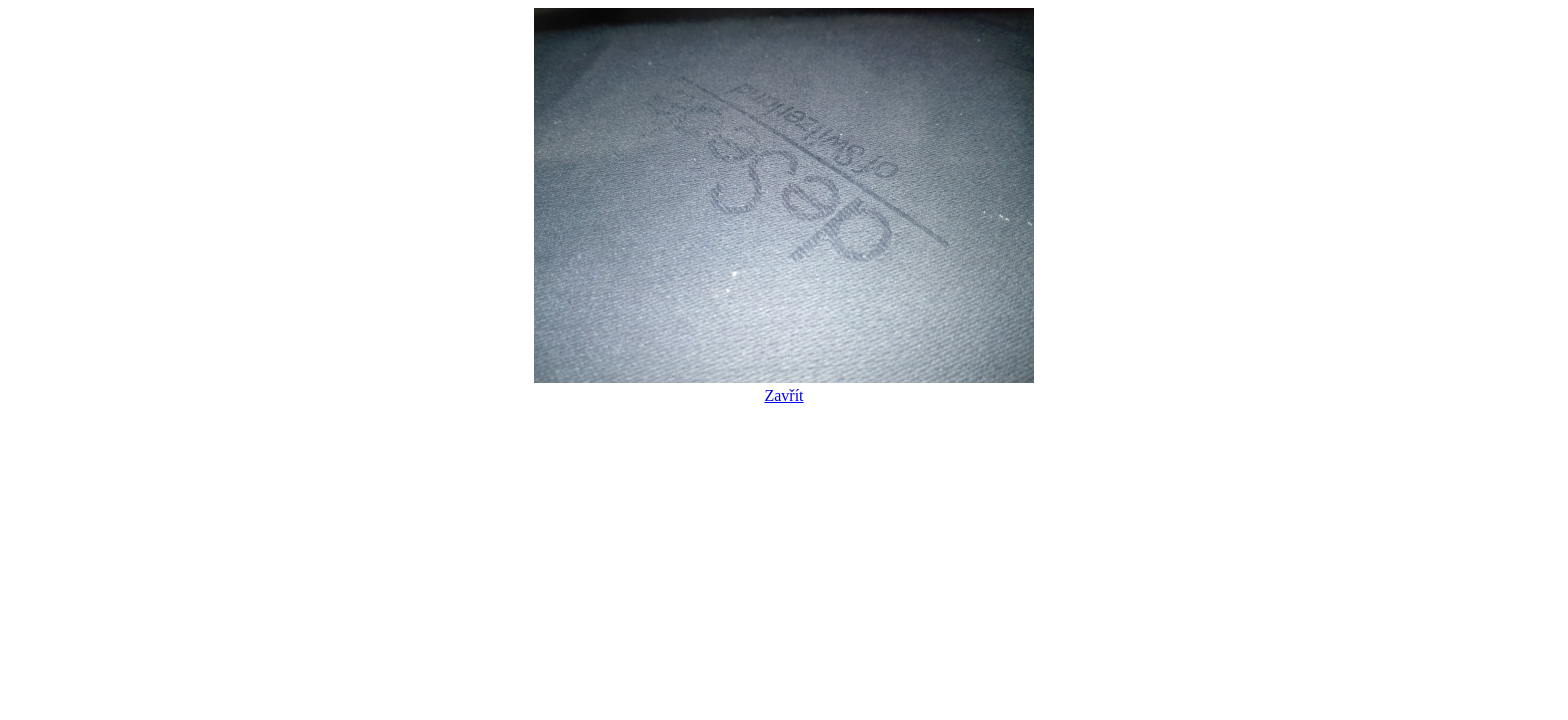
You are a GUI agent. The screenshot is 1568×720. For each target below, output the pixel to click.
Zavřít (784, 386)
